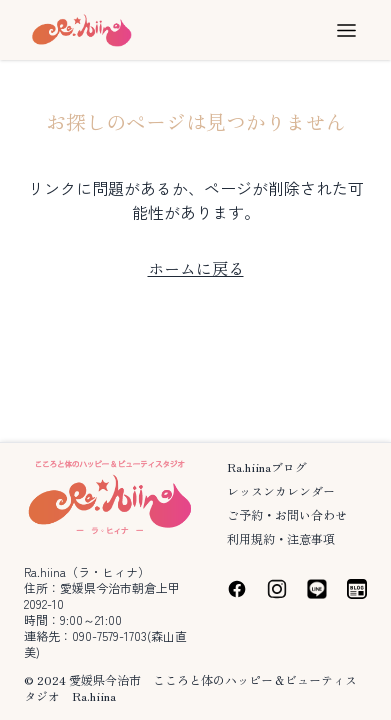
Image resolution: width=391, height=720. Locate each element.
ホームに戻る (196, 268)
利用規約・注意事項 (281, 538)
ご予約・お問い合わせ (287, 514)
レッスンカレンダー (281, 490)
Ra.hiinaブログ (267, 466)
